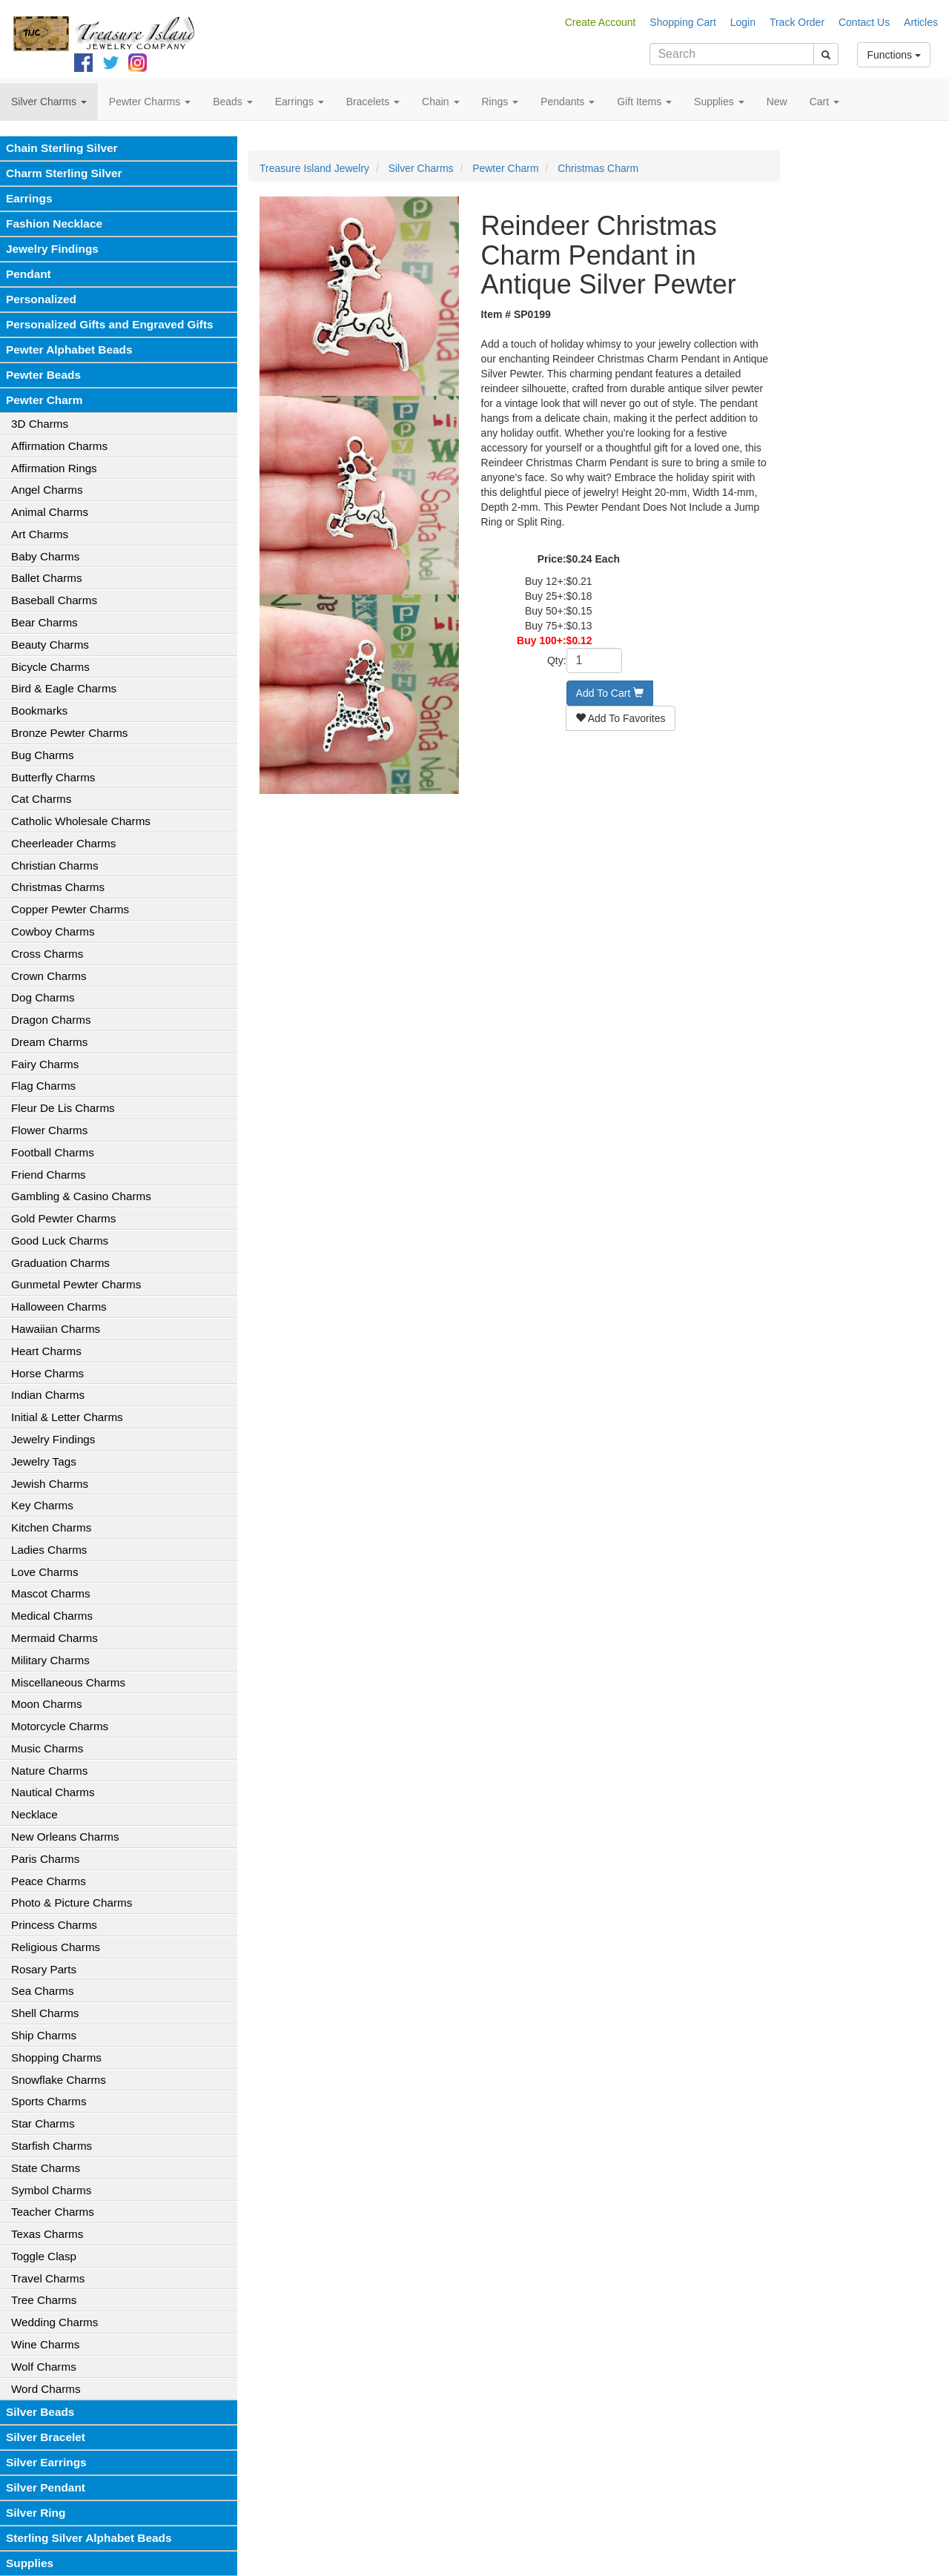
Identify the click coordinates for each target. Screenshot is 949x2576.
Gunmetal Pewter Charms (76, 1284)
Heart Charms (46, 1351)
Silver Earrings (46, 2462)
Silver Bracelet (45, 2437)
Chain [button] (440, 101)
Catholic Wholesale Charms (81, 821)
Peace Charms (48, 1881)
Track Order (797, 22)
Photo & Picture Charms (71, 1902)
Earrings (29, 198)
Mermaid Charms (54, 1638)
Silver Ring (35, 2512)
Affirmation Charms (59, 446)
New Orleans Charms (65, 1836)
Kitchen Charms (51, 1527)
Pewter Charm (44, 400)
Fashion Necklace (54, 223)
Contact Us (864, 22)
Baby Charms (45, 556)
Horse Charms (47, 1373)
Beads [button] (233, 101)
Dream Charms (49, 1042)
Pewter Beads (43, 374)
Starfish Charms (51, 2145)
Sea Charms (42, 1990)
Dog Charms (43, 997)
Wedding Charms (54, 2322)
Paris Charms (45, 1858)
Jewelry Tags (43, 1461)
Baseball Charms (54, 600)
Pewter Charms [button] (150, 101)
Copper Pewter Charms (70, 909)
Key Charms (42, 1505)
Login (742, 22)
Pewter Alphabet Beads (69, 349)
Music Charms (47, 1748)
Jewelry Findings (52, 248)
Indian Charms (48, 1394)
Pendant (28, 274)
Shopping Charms (56, 2057)
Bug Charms (42, 755)
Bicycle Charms (50, 666)
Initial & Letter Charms (67, 1417)
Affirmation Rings (54, 468)
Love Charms (45, 1572)
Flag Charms (43, 1085)
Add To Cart (610, 693)
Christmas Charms (58, 887)
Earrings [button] (299, 101)
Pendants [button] (567, 101)
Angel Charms (47, 489)
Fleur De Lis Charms (63, 1108)
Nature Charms (49, 1770)
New (777, 101)
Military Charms (50, 1660)
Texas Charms (47, 2234)
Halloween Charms (59, 1306)
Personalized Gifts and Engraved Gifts (110, 324)
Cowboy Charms (53, 931)
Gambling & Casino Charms (81, 1196)
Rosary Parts (43, 1969)
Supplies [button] (719, 101)
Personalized (41, 299)
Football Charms (52, 1152)
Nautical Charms (53, 1792)
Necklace (34, 1814)
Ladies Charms (49, 1549)
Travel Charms (48, 2278)
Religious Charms (55, 1947)
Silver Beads (40, 2412)
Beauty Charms (50, 644)
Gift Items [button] (644, 101)
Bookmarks (39, 710)
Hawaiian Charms (55, 1328)
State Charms (45, 2168)
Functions (894, 55)
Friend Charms (48, 1174)
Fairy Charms (45, 1064)
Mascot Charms (50, 1593)
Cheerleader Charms (63, 843)
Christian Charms (55, 865)
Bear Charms (44, 622)
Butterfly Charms (53, 777)
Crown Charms (49, 976)
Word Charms (46, 2389)
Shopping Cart (682, 22)
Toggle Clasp (43, 2256)
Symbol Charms (51, 2190)
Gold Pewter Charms (63, 1218)
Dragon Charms (51, 1019)
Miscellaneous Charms (68, 1682)
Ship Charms (43, 2035)
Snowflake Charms (58, 2079)
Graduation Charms (60, 1262)
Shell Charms (45, 2013)
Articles (921, 22)
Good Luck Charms (59, 1240)
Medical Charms (52, 1615)
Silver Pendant (45, 2487)
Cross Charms (47, 953)
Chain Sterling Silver (62, 148)
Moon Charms (46, 1704)
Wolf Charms (43, 2366)
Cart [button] (824, 101)
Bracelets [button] (373, 101)
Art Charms (39, 534)
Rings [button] (500, 101)
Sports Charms (49, 2101)
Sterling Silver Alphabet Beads (89, 2538)
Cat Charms (41, 798)
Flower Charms (49, 1130)
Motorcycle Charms (59, 1726)
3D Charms (39, 423)
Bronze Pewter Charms (69, 732)
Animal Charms (49, 512)
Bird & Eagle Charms (63, 688)
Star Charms (43, 2123)
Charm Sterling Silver (64, 173)
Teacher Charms (52, 2211)
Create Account (600, 22)
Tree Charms (43, 2300)
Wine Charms (45, 2344)
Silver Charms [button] (49, 101)
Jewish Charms (49, 1483)
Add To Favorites (620, 718)
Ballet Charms (46, 578)
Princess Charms (54, 1924)
